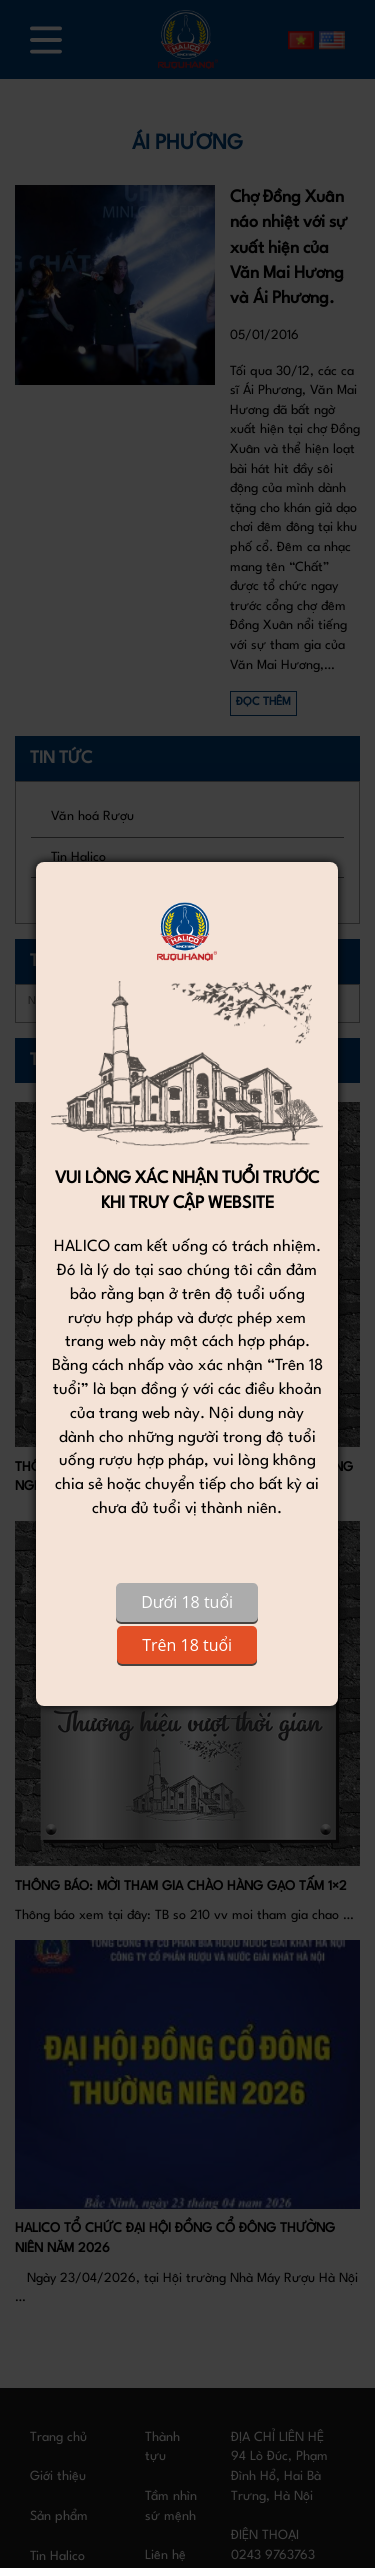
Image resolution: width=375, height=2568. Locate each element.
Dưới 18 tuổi (187, 1602)
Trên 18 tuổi (187, 1645)
